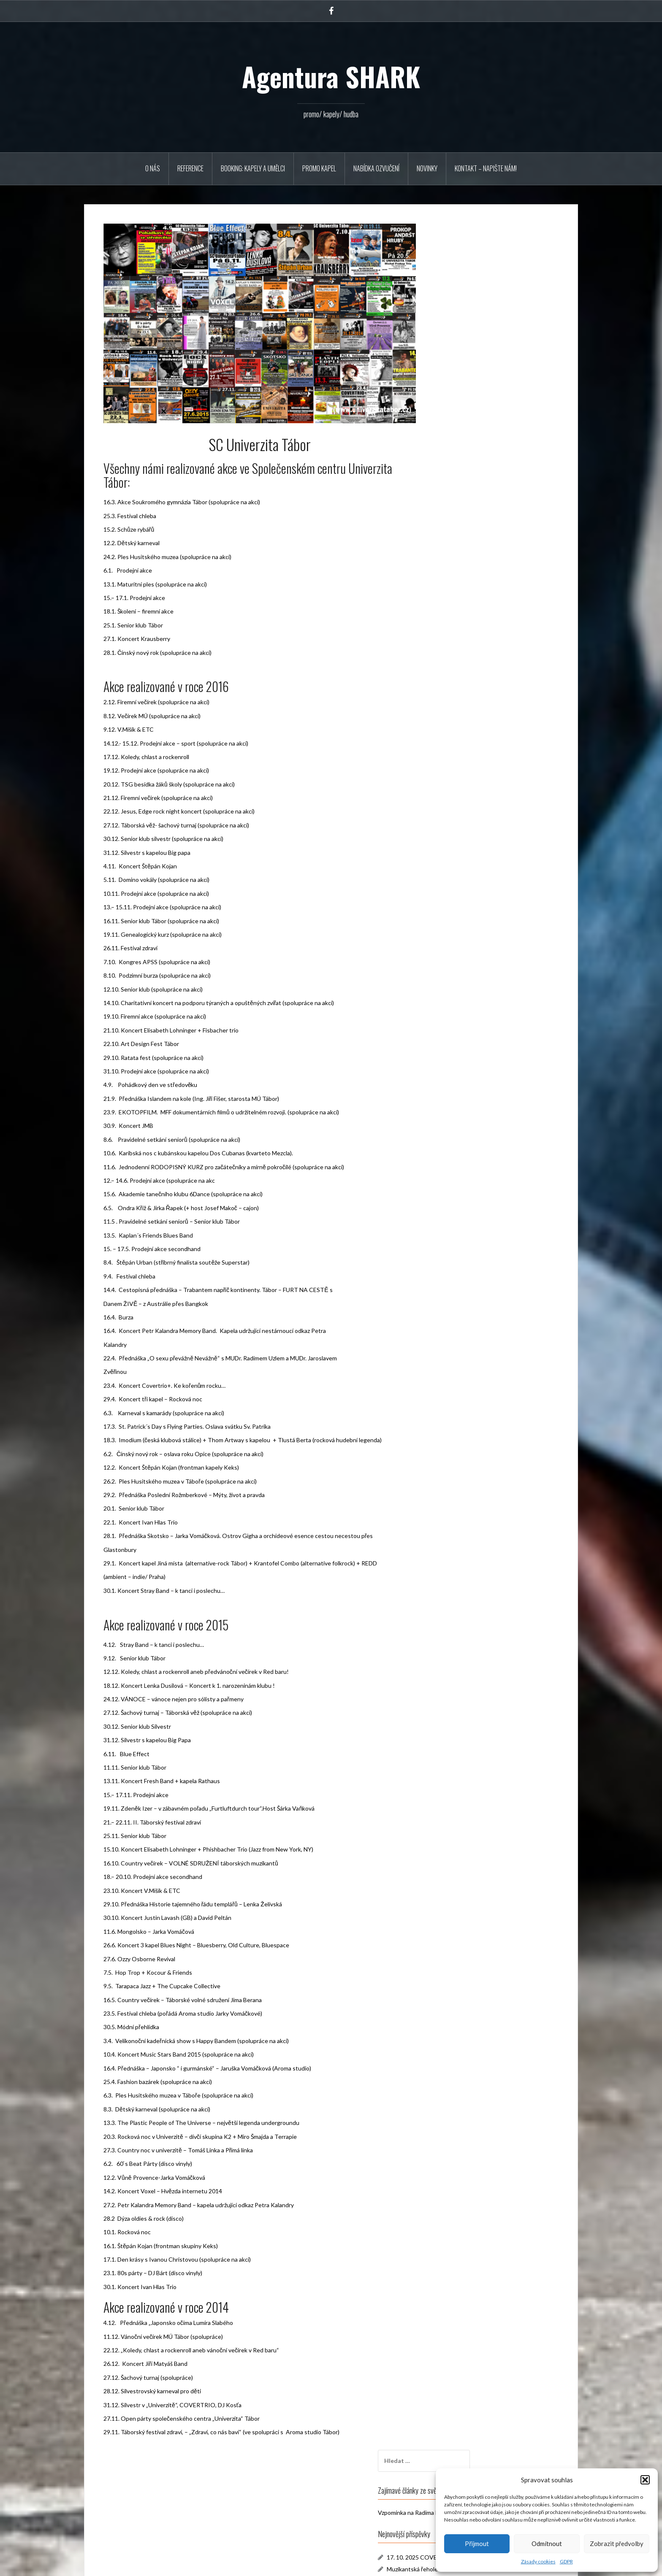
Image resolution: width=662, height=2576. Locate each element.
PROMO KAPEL (319, 168)
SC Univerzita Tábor (473, 893)
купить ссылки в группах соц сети (492, 793)
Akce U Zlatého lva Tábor (480, 432)
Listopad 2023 (466, 701)
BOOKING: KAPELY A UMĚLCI (253, 168)
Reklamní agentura (471, 883)
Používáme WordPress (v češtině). (134, 2564)
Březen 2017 (464, 748)
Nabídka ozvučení (376, 168)
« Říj (443, 632)
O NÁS (152, 168)
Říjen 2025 (462, 677)
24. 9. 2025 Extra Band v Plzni (485, 375)
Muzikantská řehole (472, 342)
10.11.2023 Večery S (474, 399)
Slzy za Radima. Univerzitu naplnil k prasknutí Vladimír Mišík (498, 803)
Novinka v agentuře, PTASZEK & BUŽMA (501, 354)
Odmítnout (547, 2543)
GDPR (566, 2561)
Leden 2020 (463, 724)
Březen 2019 (464, 736)
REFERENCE (190, 168)
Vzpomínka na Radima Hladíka (476, 286)
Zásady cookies (538, 2561)
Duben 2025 (464, 689)
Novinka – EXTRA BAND (479, 387)
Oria (213, 2564)
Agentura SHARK (331, 76)
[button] (645, 2480)
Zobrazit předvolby (616, 2543)
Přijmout (477, 2543)
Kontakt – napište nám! (486, 168)
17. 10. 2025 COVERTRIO (481, 331)
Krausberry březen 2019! (480, 444)
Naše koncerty (466, 905)
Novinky (427, 168)
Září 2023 (460, 712)
